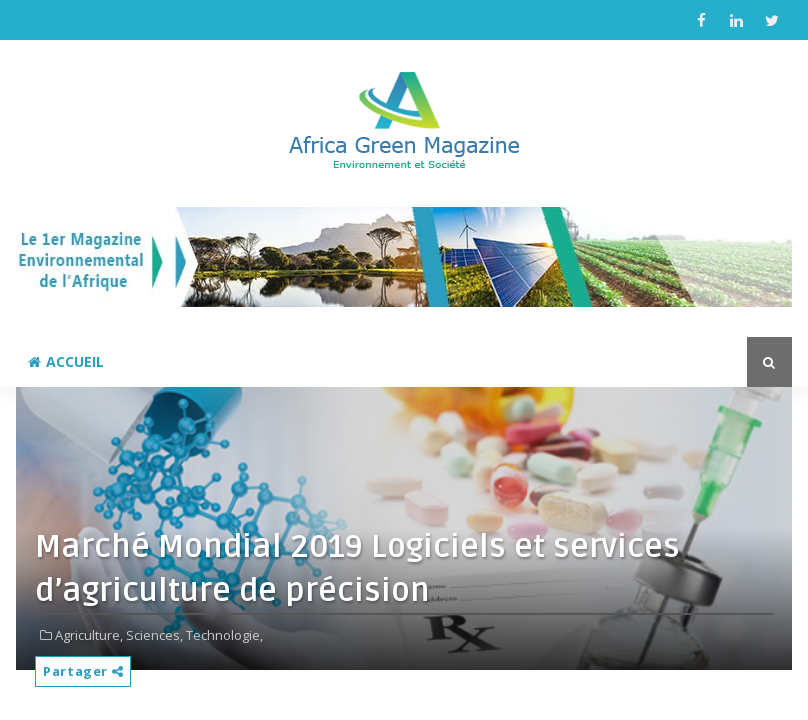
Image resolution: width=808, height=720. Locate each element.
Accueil (66, 361)
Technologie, (224, 635)
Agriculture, (89, 635)
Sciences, (154, 635)
